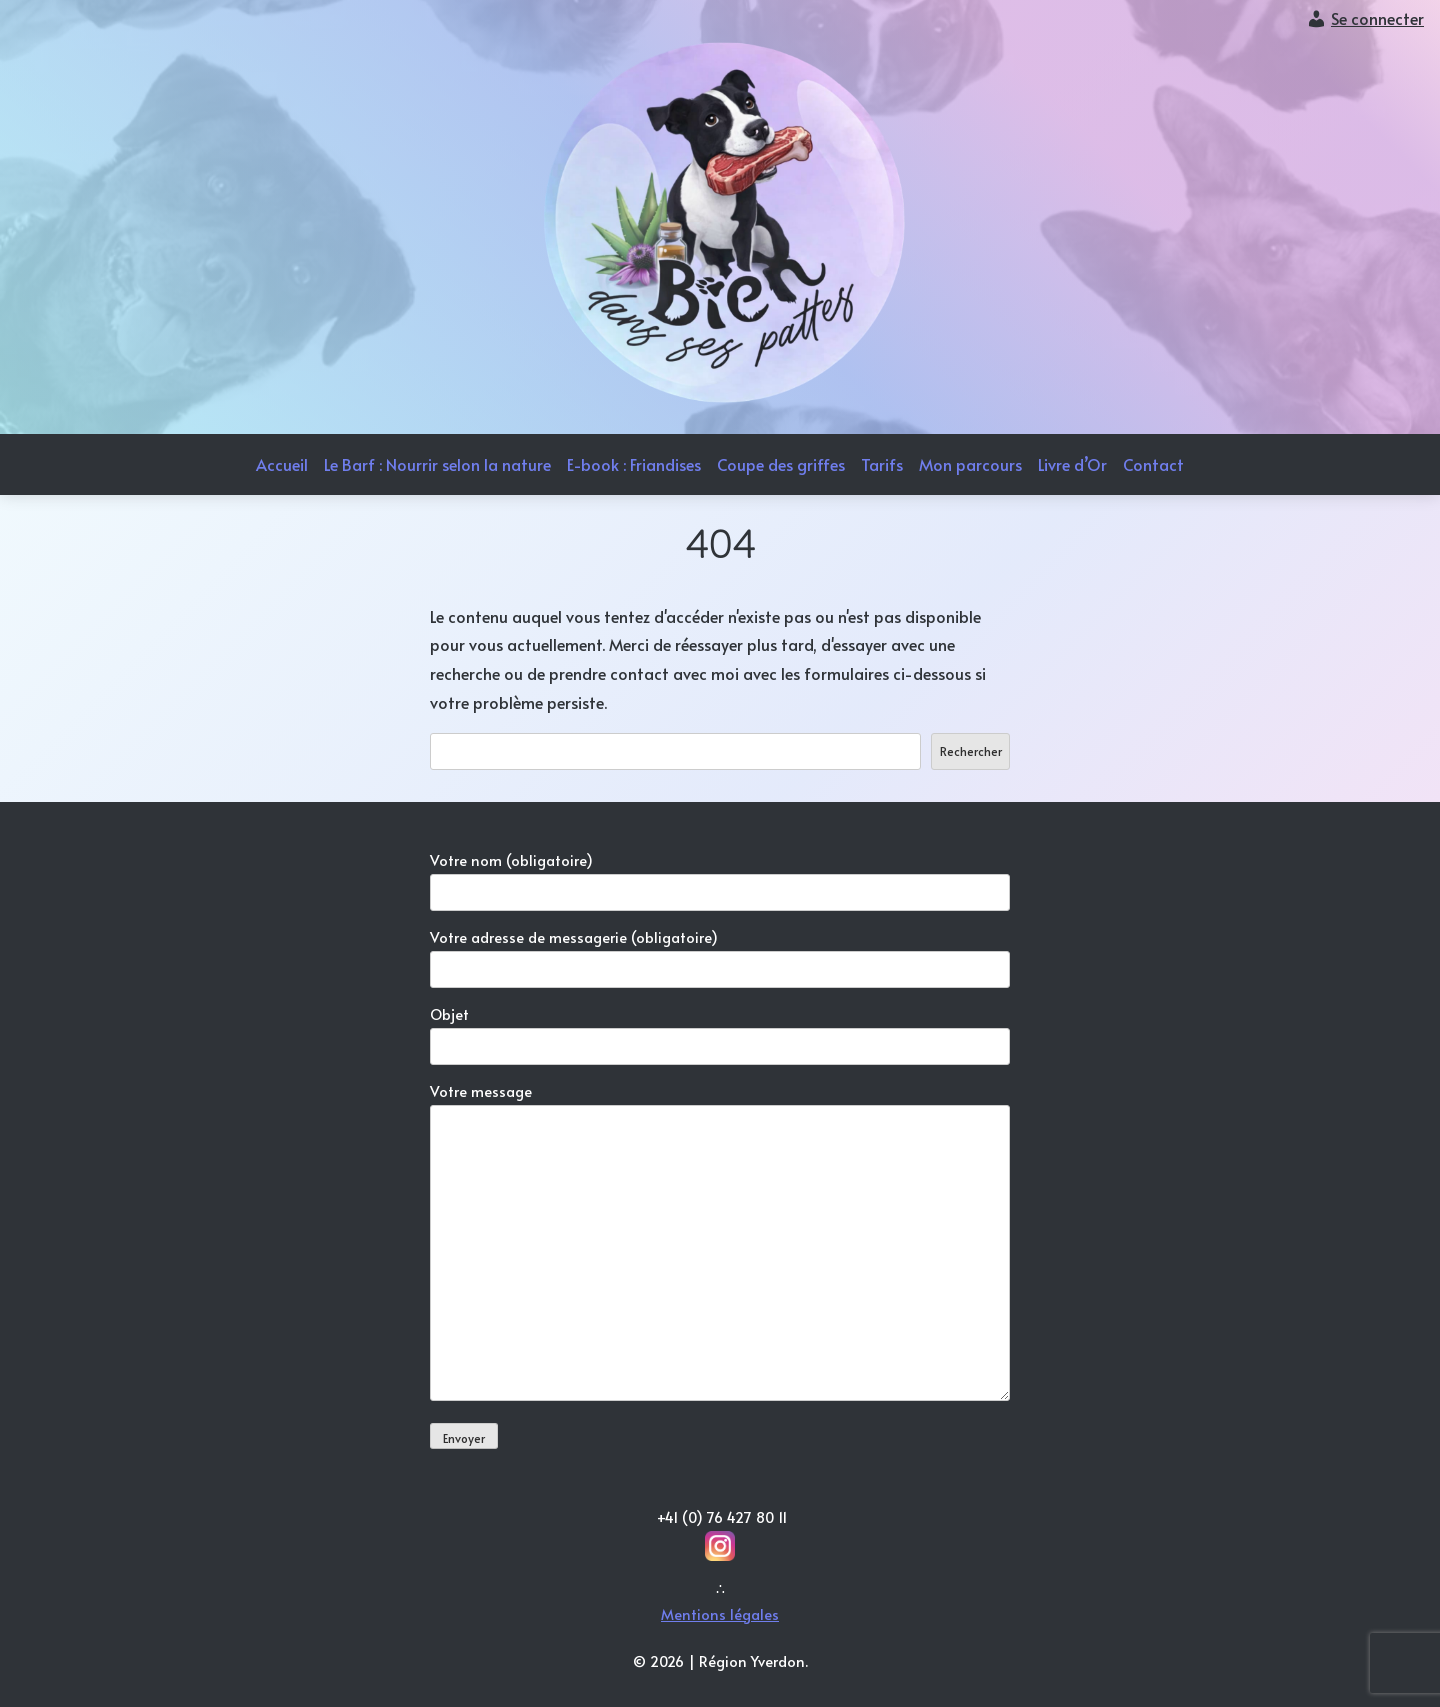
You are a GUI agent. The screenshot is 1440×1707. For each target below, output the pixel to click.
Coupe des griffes (781, 464)
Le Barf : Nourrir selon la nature (437, 464)
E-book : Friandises (634, 464)
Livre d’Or (1072, 464)
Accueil (282, 464)
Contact (1153, 464)
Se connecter (1377, 18)
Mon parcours (970, 464)
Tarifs (882, 464)
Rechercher (971, 751)
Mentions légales (720, 1614)
